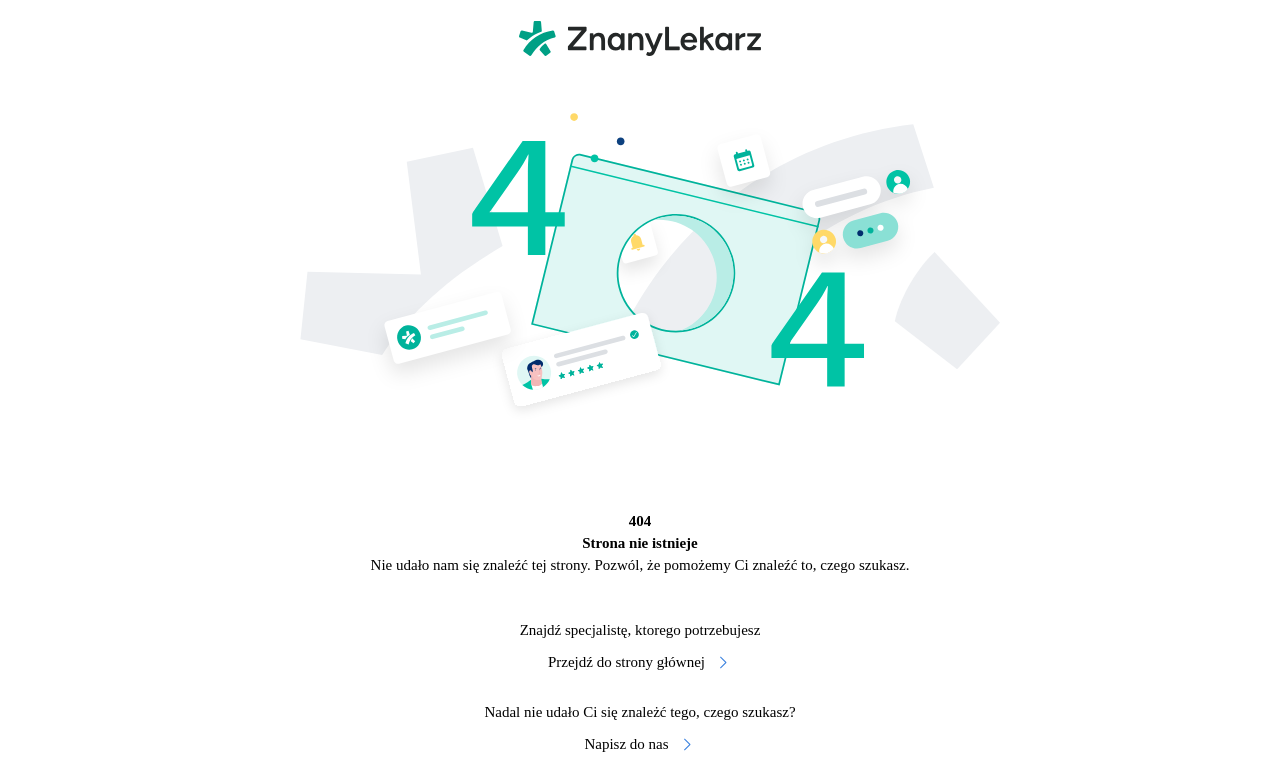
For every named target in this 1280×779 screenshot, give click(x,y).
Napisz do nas (639, 744)
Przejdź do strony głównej (640, 662)
